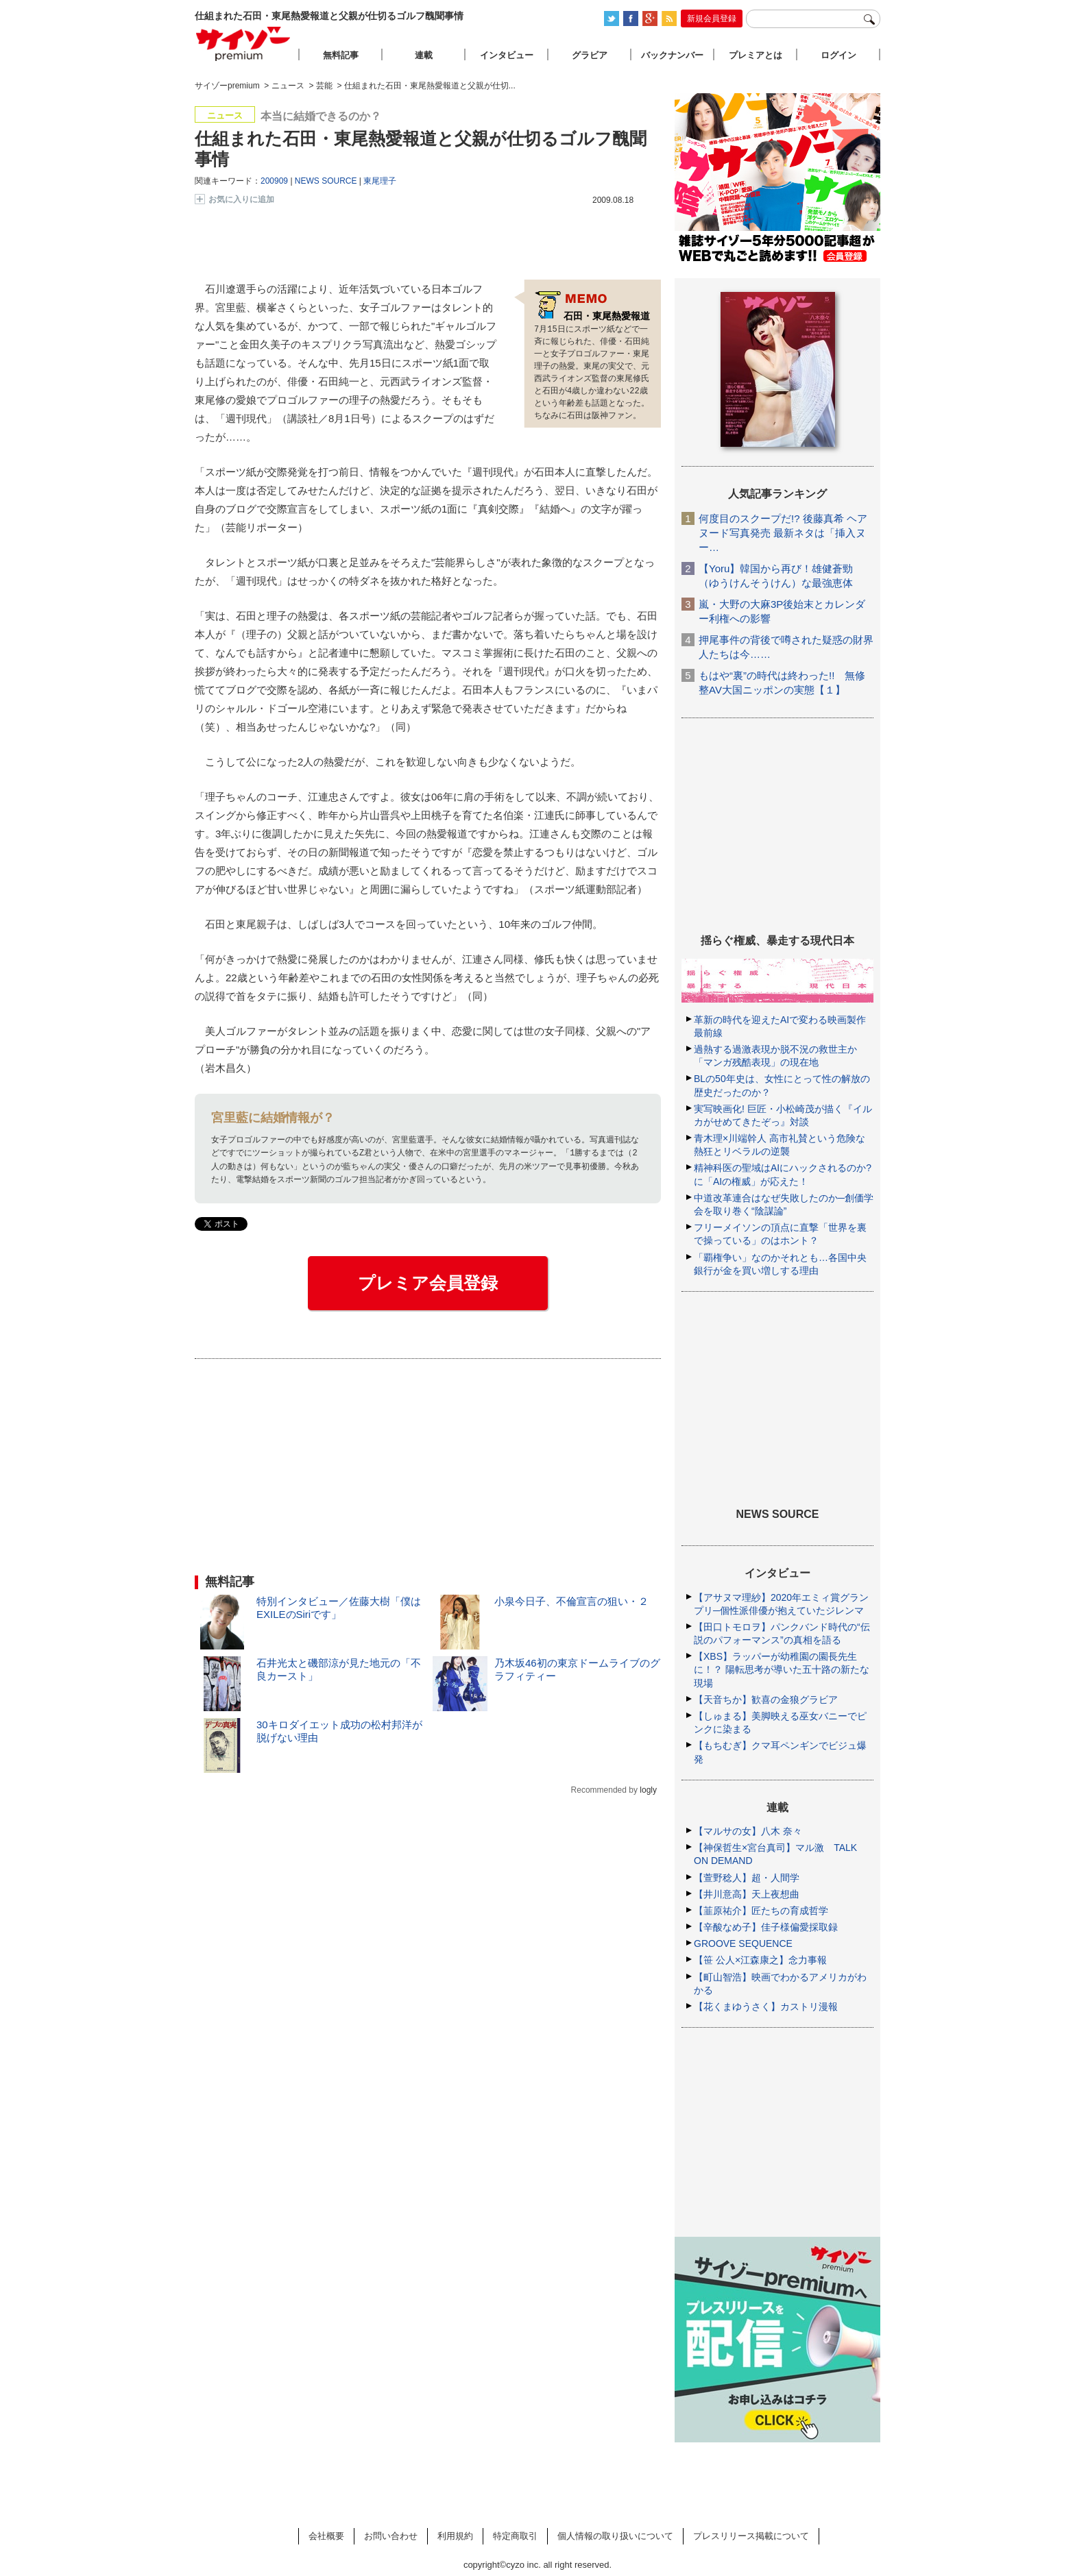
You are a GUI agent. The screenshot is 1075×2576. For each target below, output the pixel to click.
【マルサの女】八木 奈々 (748, 1831)
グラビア (589, 55)
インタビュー (506, 55)
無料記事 (341, 55)
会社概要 (326, 2536)
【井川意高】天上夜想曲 (746, 1894)
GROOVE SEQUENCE (743, 1943)
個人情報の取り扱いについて (615, 2536)
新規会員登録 (711, 18)
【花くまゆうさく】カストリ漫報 (766, 2006)
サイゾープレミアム (243, 43)
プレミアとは (755, 55)
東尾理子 (379, 181)
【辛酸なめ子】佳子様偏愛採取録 (766, 1927)
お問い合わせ (391, 2536)
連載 (424, 55)
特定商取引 (515, 2536)
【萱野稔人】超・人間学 (746, 1877)
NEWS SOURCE (326, 181)
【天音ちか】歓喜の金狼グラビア (766, 1699)
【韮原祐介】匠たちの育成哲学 (761, 1910)
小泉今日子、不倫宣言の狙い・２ (571, 1601)
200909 (274, 181)
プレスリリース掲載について (751, 2536)
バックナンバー (672, 55)
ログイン (838, 55)
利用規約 (455, 2536)
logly (648, 1790)
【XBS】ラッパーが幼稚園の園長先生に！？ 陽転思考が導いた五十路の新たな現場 (781, 1669)
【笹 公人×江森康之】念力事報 (760, 1959)
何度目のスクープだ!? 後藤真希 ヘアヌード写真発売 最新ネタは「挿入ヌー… (783, 533)
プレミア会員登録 (428, 1282)
